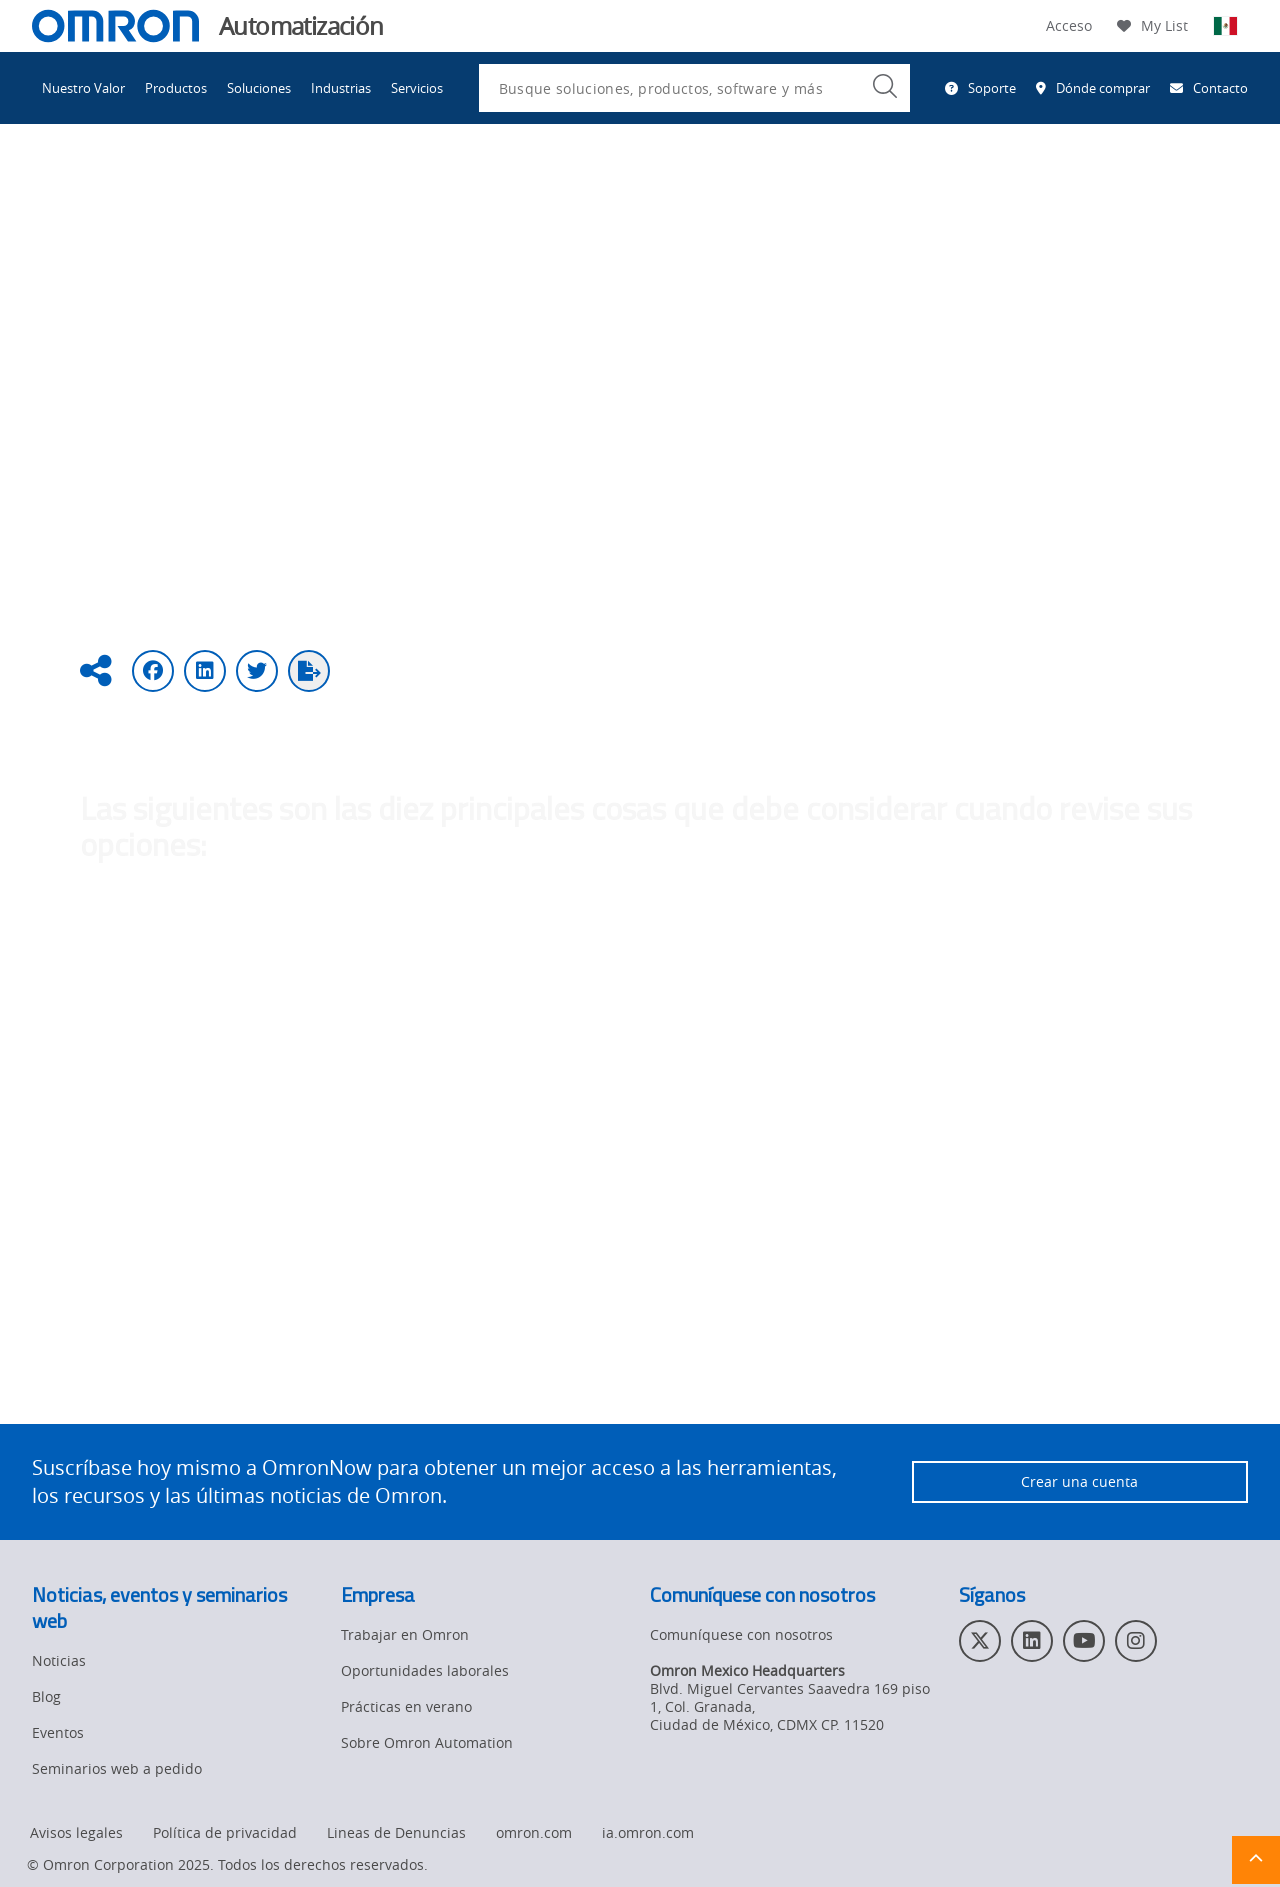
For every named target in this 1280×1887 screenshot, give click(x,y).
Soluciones (259, 88)
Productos (176, 88)
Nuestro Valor (83, 88)
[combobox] (694, 88)
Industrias (341, 88)
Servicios (417, 88)
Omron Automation (96, 187)
